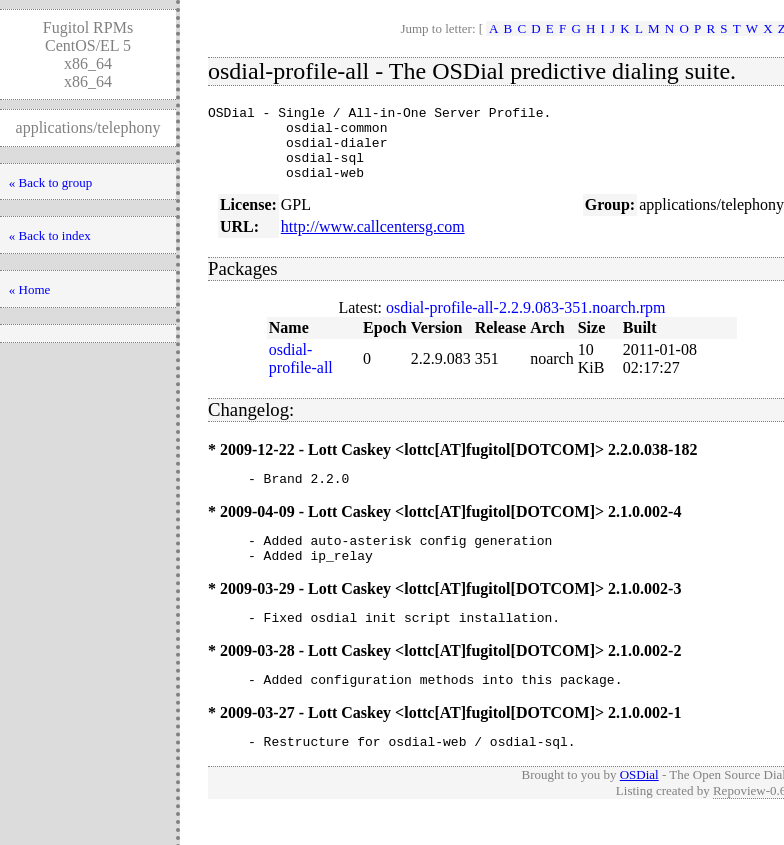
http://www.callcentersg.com (373, 241)
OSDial (639, 807)
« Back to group (50, 182)
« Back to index (50, 235)
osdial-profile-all (301, 373)
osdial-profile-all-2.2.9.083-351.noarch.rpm (525, 322)
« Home (30, 289)
